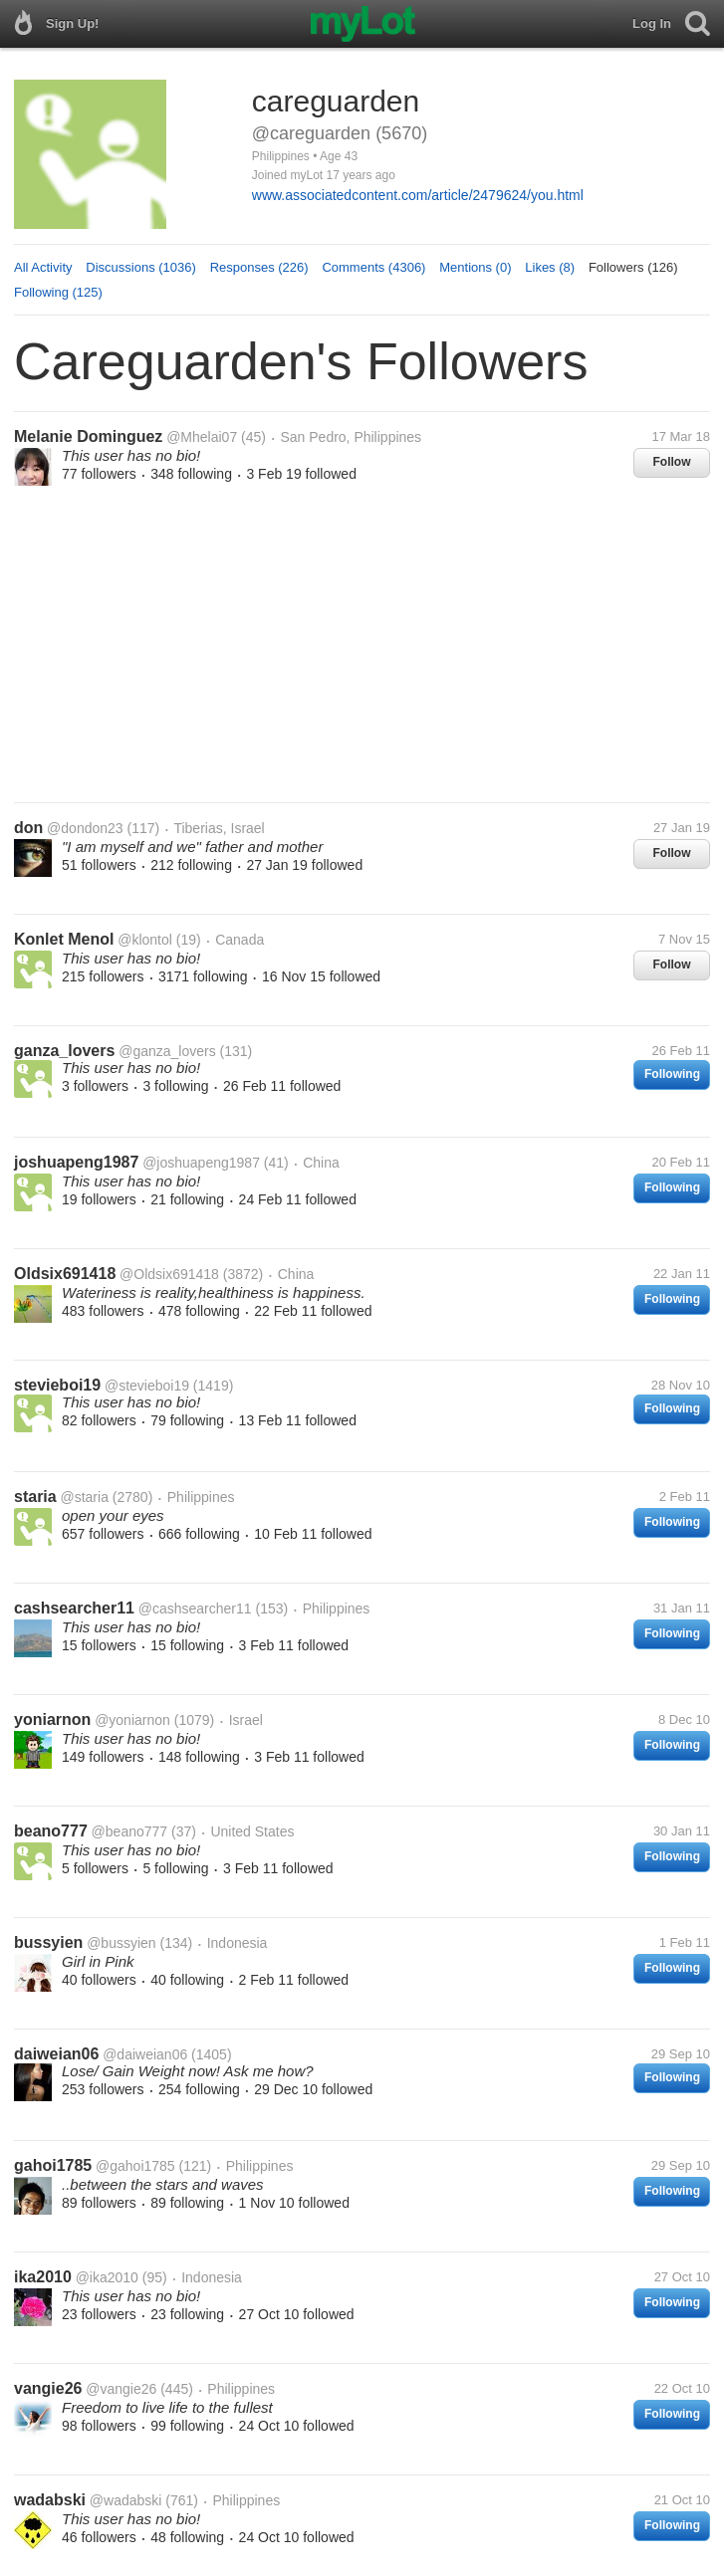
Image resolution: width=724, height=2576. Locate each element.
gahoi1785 (53, 2165)
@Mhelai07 (201, 437)
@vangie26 (121, 2389)
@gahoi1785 (135, 2166)
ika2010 (43, 2276)
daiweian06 (56, 2053)
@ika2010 (107, 2277)
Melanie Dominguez (88, 436)
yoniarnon (52, 1719)
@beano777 (130, 1831)
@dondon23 (85, 828)
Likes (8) (550, 267)
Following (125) (58, 292)
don (28, 827)
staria (35, 1496)
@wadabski (126, 2500)
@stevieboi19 (147, 1386)
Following (672, 1074)
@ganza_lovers (167, 1051)
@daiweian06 (145, 2054)
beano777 (51, 1831)
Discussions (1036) (141, 267)
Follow (672, 462)
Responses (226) (259, 267)
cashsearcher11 (74, 1608)
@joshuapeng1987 (201, 1163)
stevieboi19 (57, 1385)
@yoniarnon (132, 1720)
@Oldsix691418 (169, 1274)
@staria (84, 1497)
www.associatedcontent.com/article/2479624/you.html (418, 195)
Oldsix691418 (65, 1273)
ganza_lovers (64, 1050)
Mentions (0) (475, 267)
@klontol (145, 940)
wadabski (50, 2499)
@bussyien (121, 1943)
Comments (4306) (373, 267)
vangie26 (48, 2388)
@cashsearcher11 (195, 1608)
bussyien (48, 1942)
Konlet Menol (64, 939)
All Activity (43, 267)
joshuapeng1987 (76, 1162)
